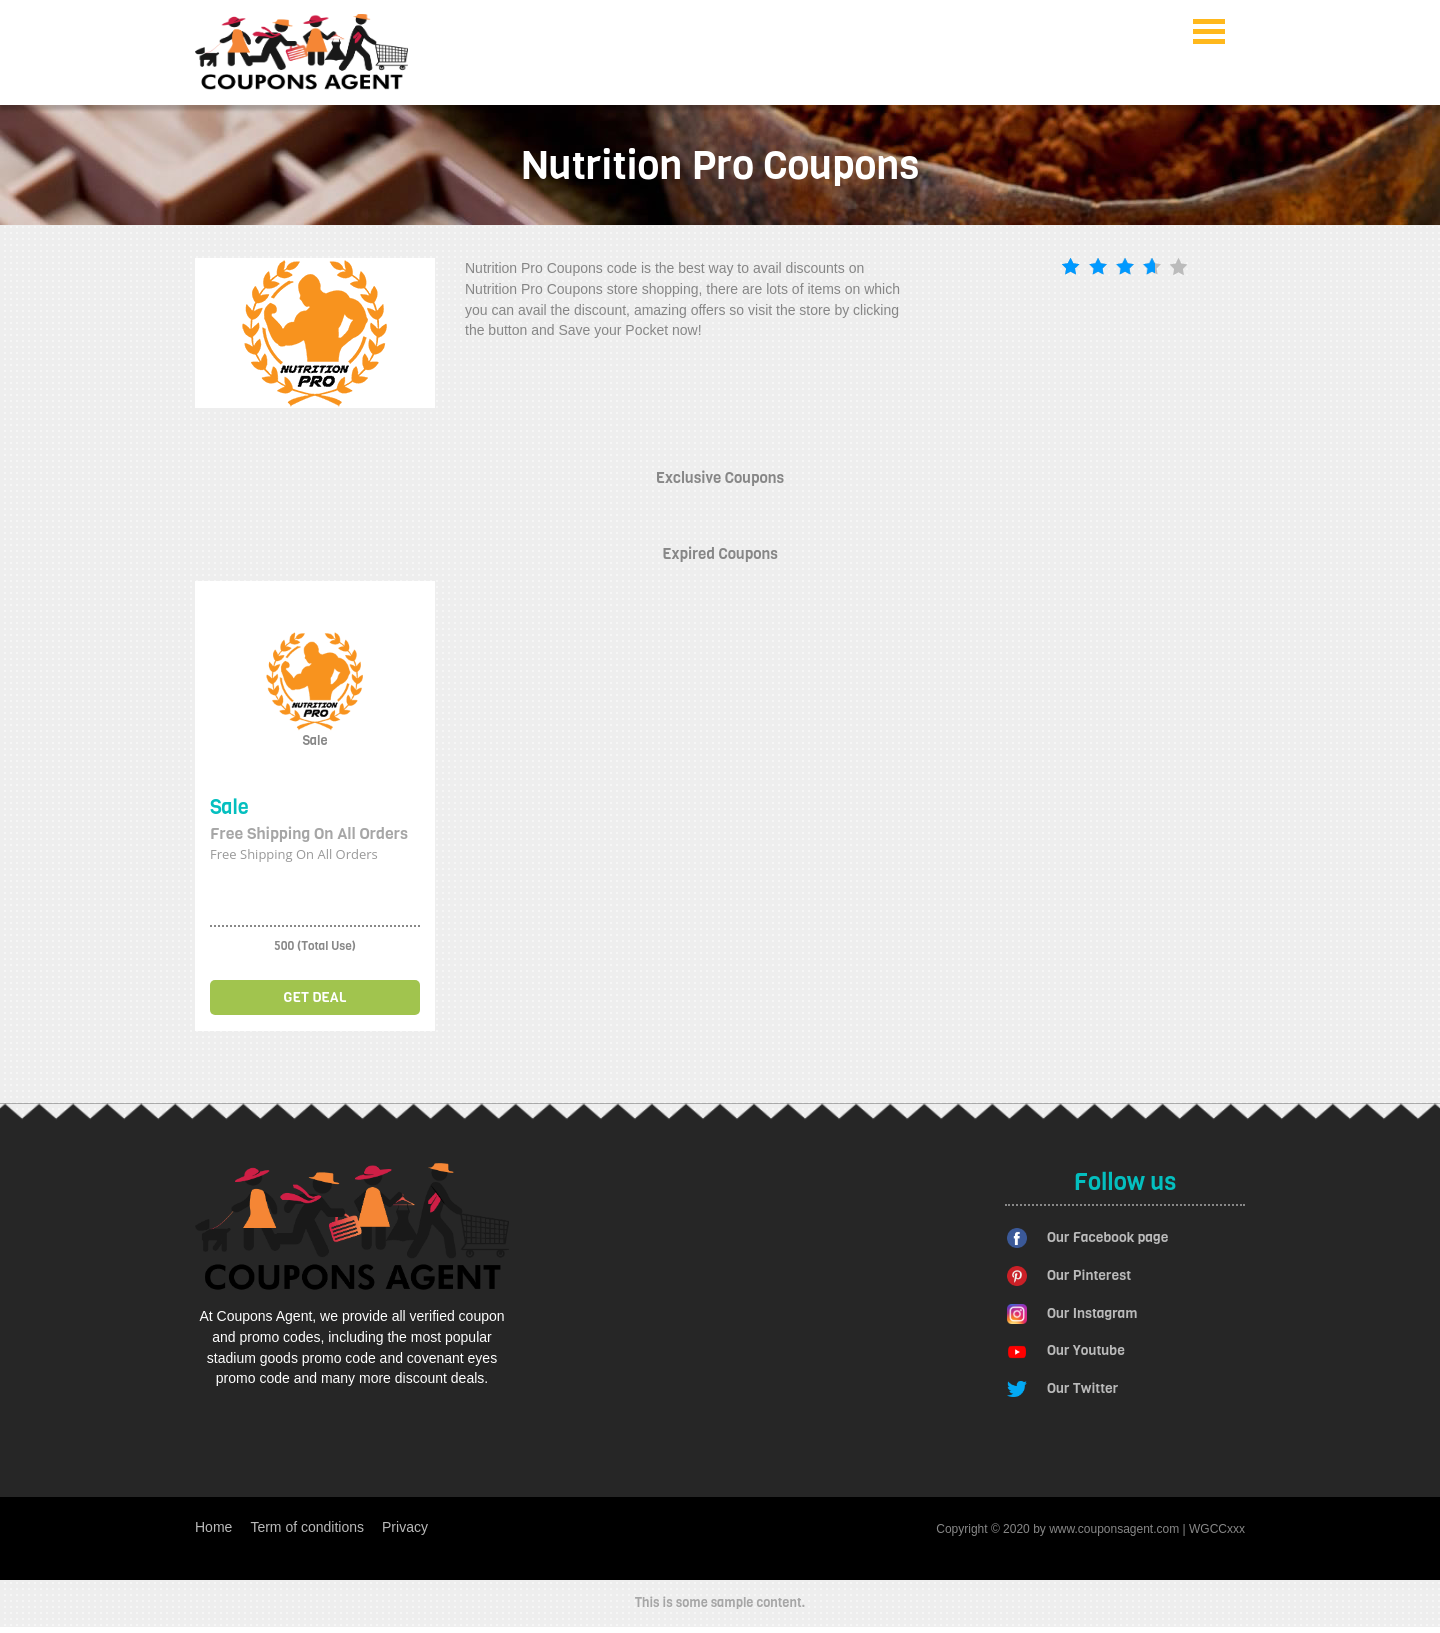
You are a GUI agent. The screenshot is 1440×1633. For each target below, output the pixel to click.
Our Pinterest (1089, 1275)
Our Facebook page (1107, 1237)
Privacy (405, 1527)
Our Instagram (1092, 1313)
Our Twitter (1082, 1388)
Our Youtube (1086, 1350)
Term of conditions (307, 1527)
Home (213, 1527)
